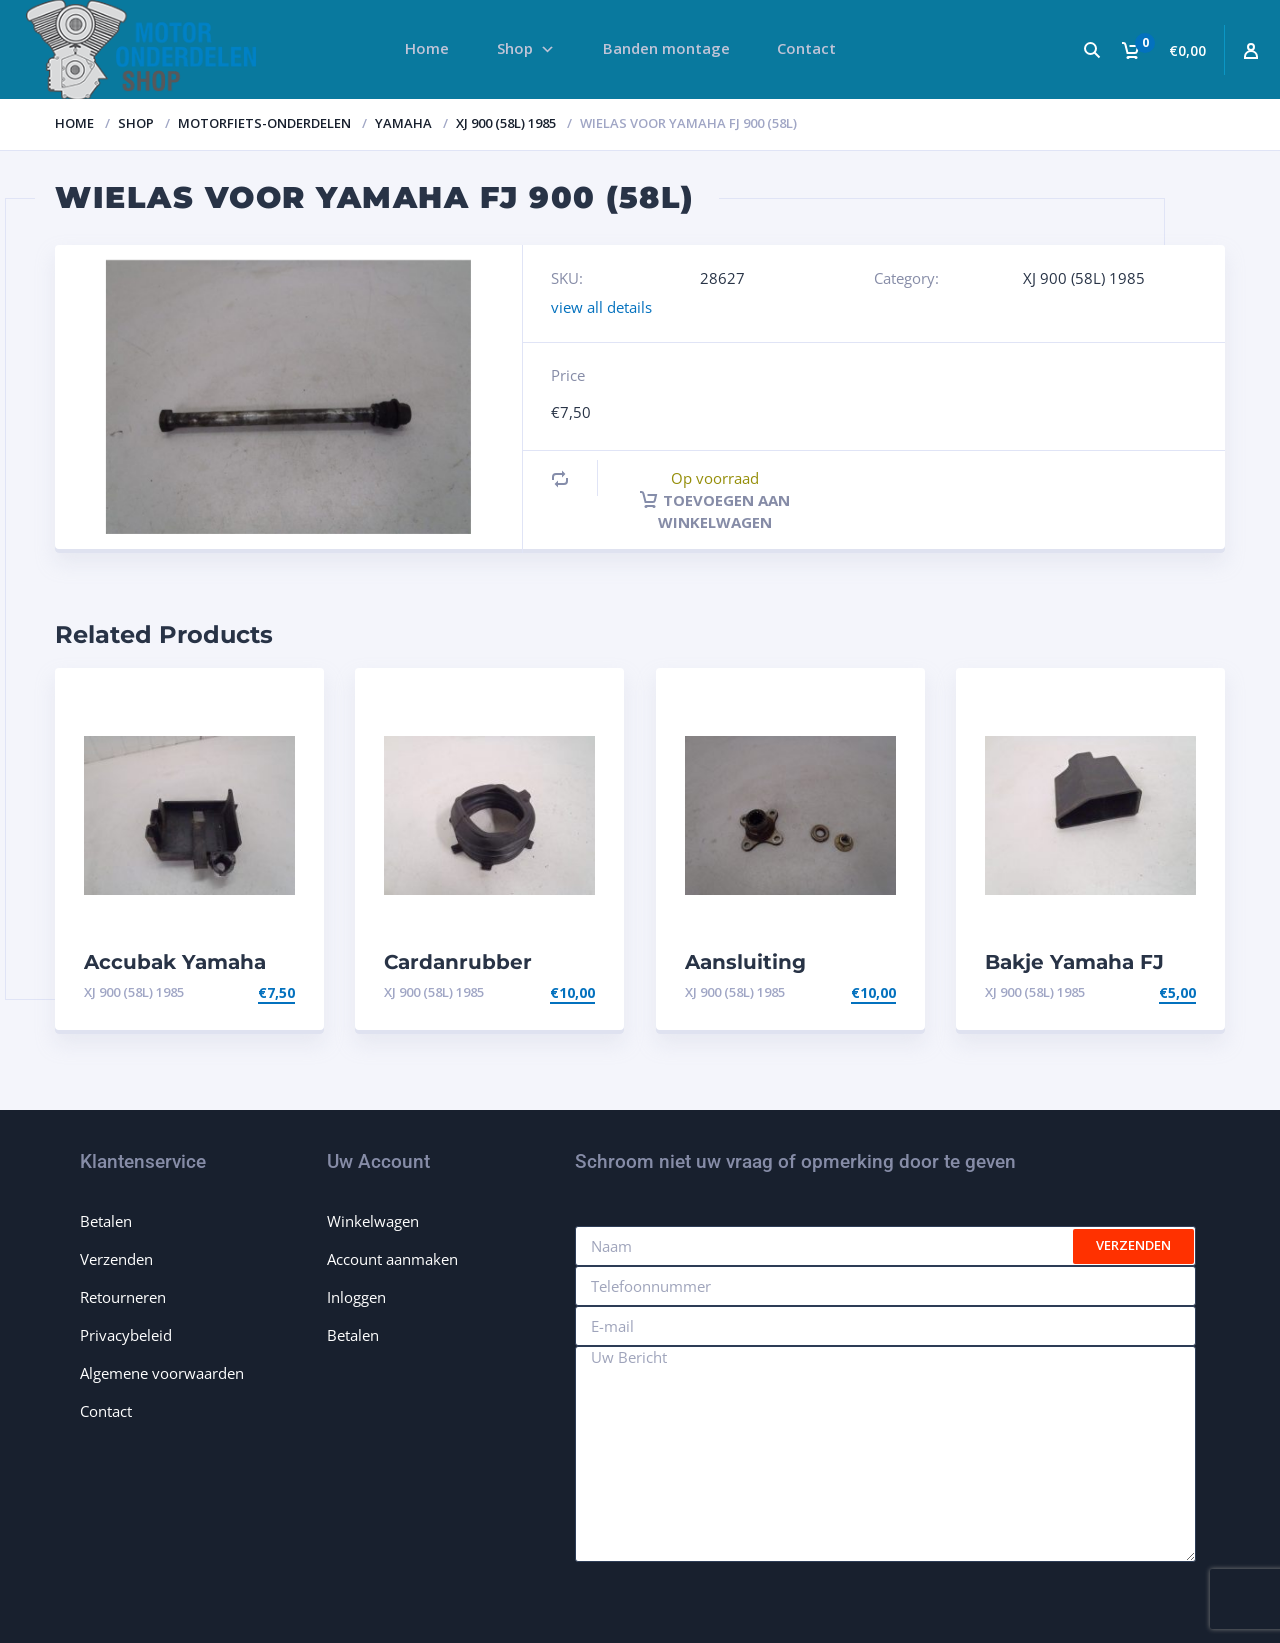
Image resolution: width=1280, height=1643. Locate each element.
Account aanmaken (392, 1259)
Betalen (106, 1221)
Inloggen (356, 1297)
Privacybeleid (126, 1335)
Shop (136, 123)
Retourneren (123, 1297)
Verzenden (116, 1259)
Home (74, 123)
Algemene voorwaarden (162, 1373)
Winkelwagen (373, 1221)
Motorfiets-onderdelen (264, 123)
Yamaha (403, 123)
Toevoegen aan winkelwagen (715, 511)
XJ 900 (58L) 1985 (506, 123)
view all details (601, 307)
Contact (106, 1411)
